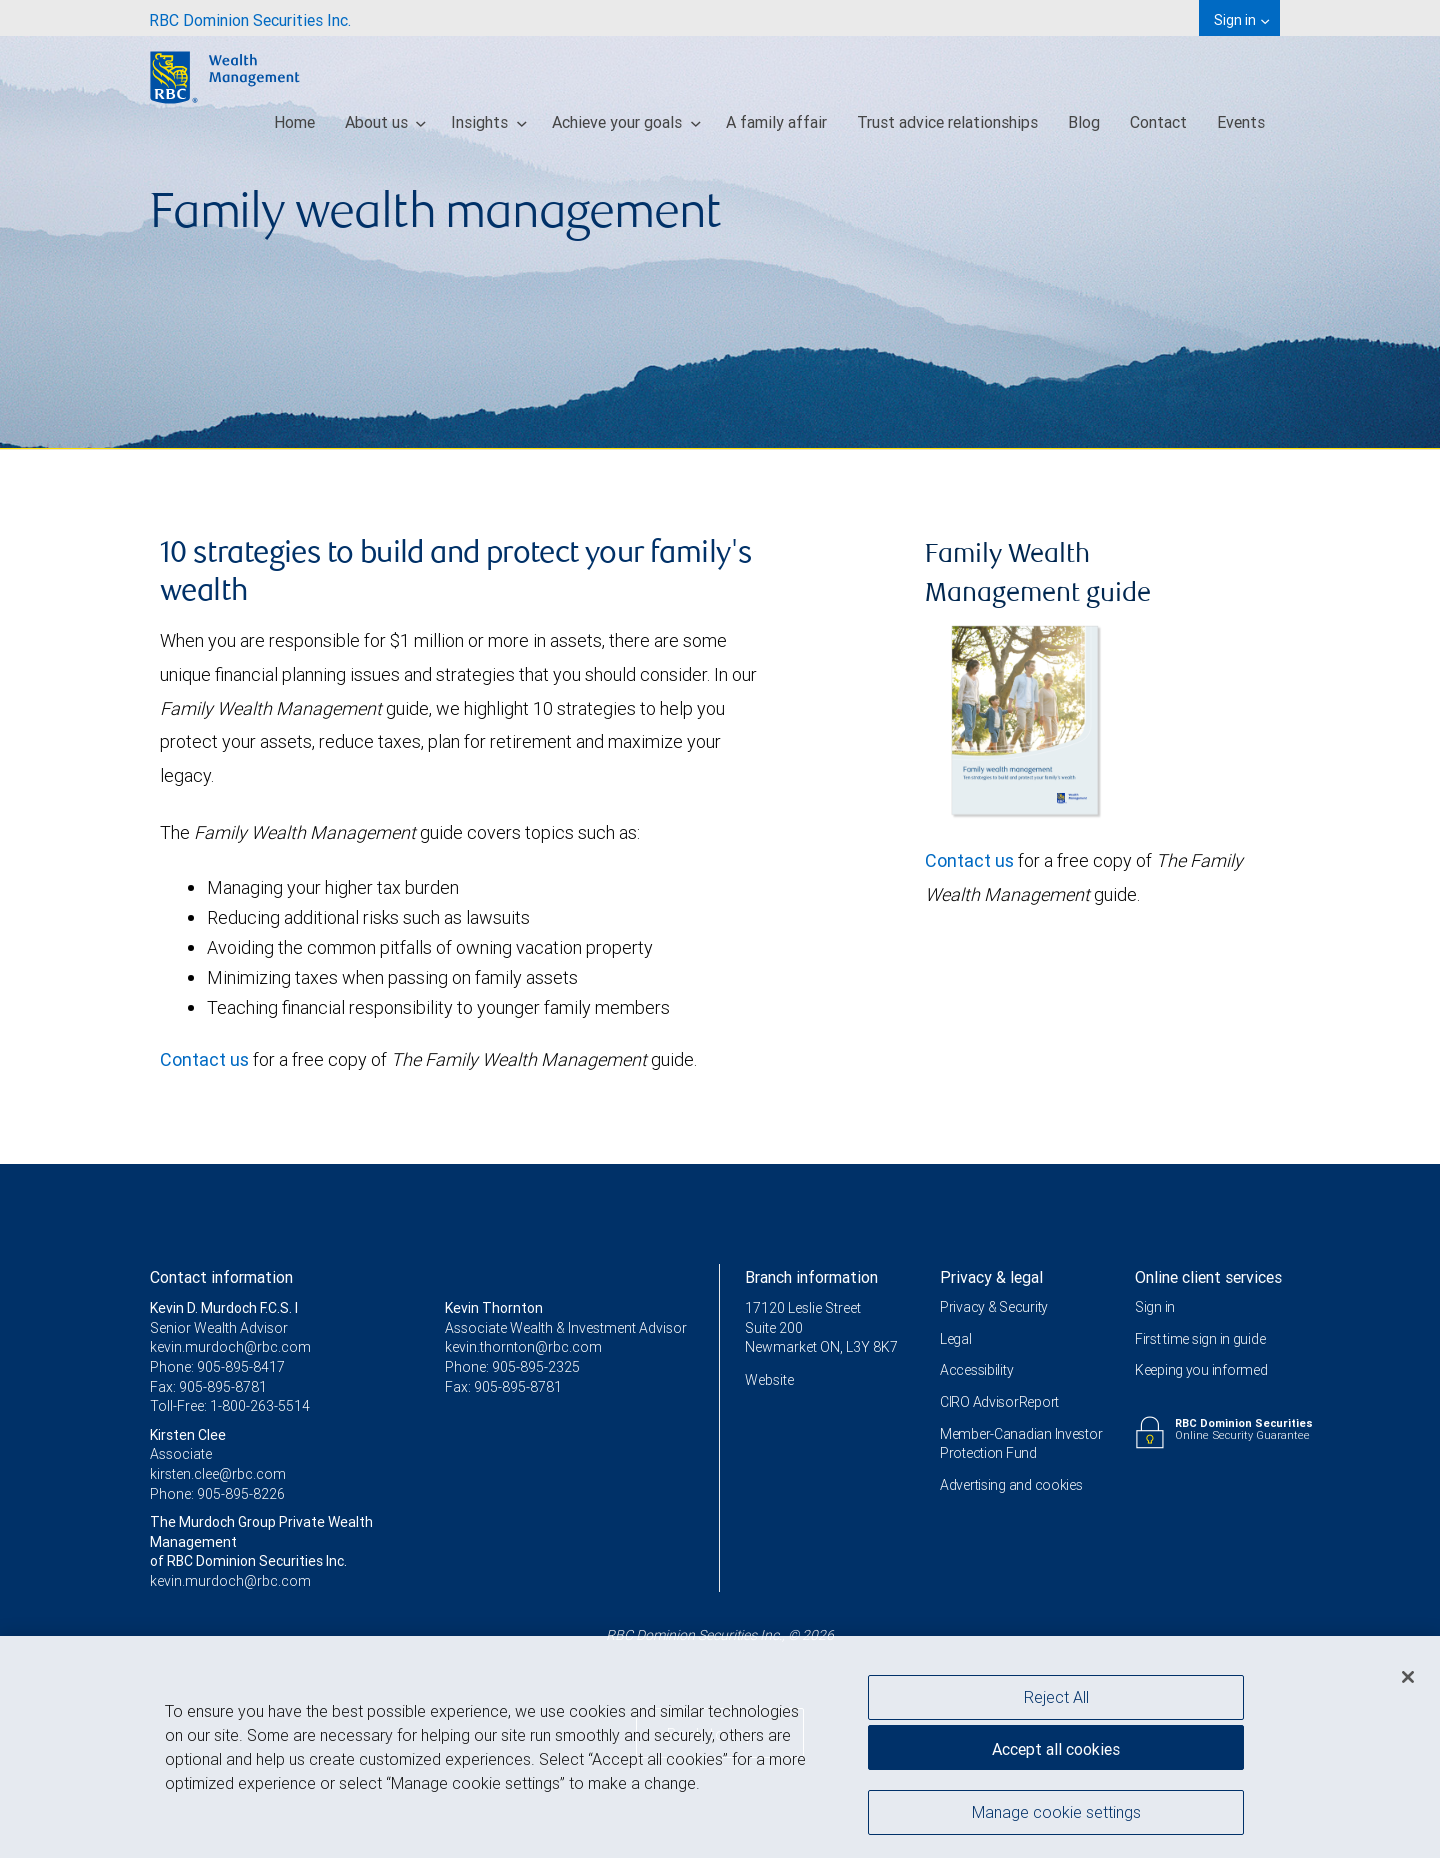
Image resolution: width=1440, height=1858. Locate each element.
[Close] (1408, 1682)
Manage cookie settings (1056, 1816)
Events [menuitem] (1241, 122)
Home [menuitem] (294, 122)
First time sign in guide (1200, 1339)
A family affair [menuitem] (776, 122)
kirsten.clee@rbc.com (218, 1474)
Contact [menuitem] (1158, 122)
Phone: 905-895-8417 (217, 1367)
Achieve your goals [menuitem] (626, 122)
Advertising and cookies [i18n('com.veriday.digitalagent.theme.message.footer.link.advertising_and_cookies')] (1011, 1485)
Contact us (204, 1059)
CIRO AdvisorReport (999, 1402)
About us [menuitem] (386, 122)
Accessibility (976, 1370)
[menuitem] (250, 18)
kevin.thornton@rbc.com (523, 1347)
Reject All (1056, 1701)
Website (769, 1380)
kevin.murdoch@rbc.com (230, 1347)
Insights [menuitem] (489, 122)
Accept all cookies (1056, 1754)
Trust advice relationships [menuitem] (947, 122)
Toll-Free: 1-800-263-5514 (230, 1406)
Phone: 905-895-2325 (512, 1367)
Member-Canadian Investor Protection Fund (1021, 1444)
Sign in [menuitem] (1241, 20)
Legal (956, 1339)
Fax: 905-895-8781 (208, 1387)
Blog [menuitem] (1084, 122)
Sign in (1155, 1307)
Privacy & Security (994, 1307)
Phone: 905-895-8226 (217, 1494)
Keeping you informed (1201, 1370)
